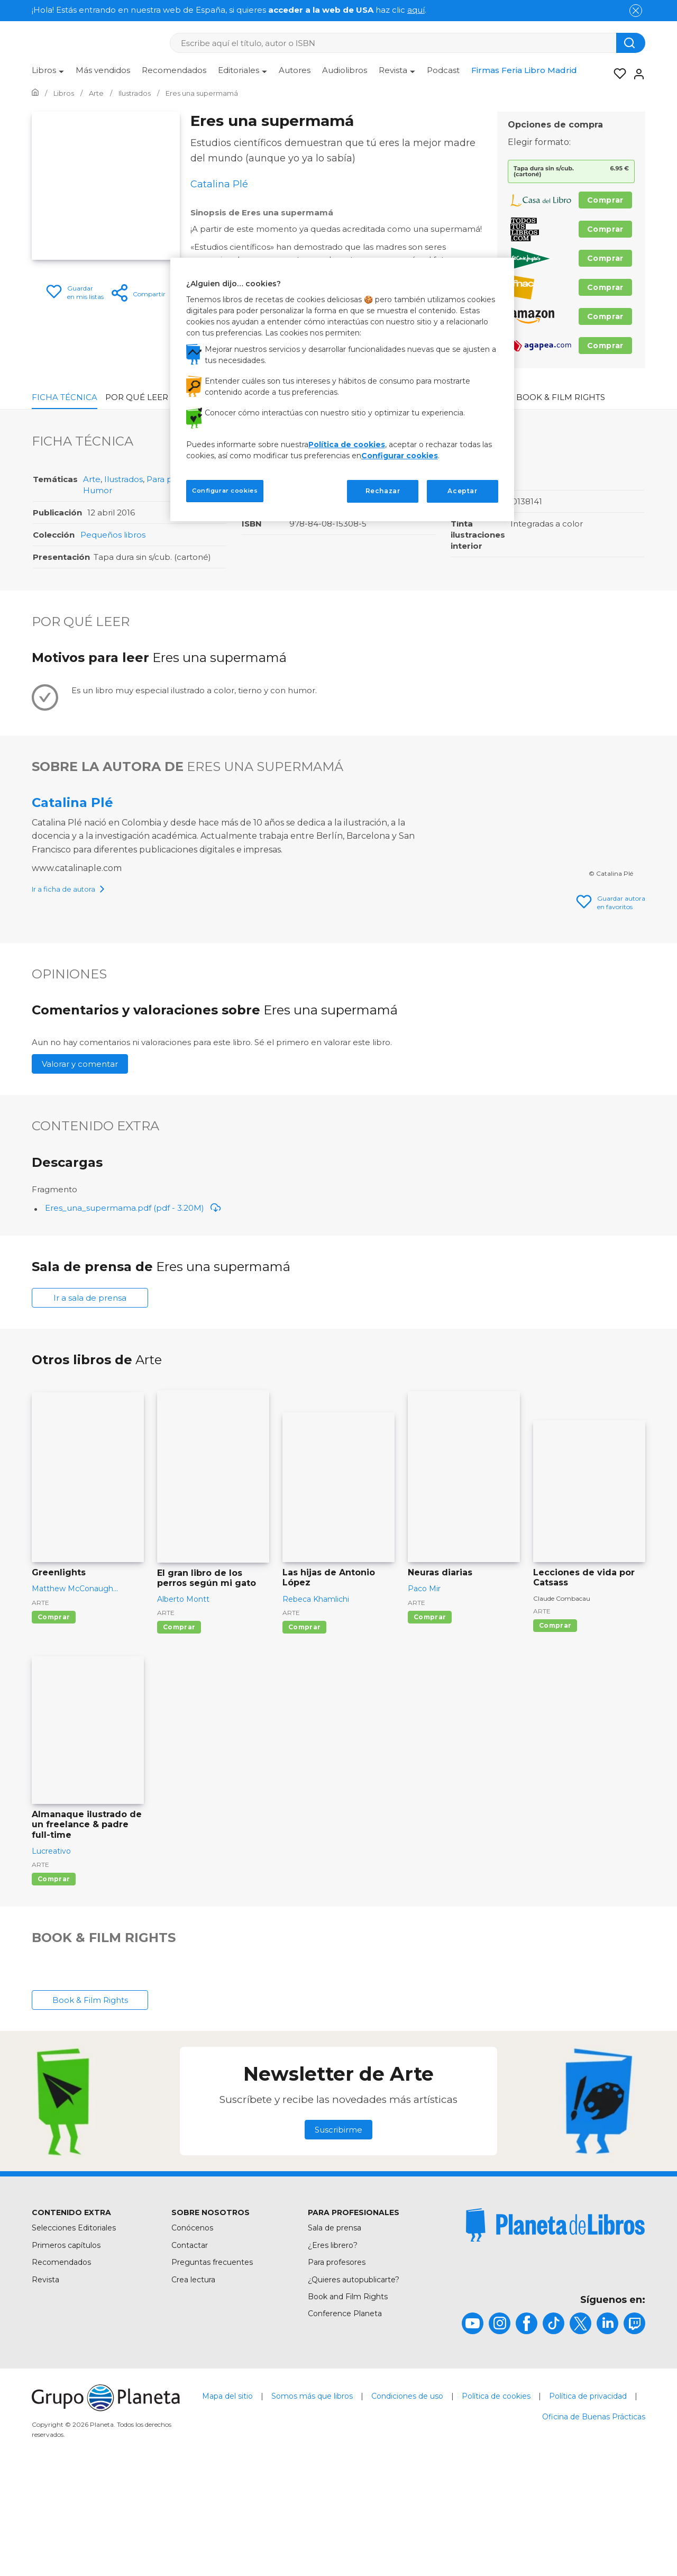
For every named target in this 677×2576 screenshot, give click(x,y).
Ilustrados (123, 479)
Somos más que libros (312, 2496)
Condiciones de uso (407, 2496)
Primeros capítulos (66, 2345)
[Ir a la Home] (35, 93)
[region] (342, 389)
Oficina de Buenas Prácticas (593, 2516)
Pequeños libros (112, 535)
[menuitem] (48, 74)
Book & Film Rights (560, 397)
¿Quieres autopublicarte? (353, 2379)
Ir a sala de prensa (89, 1398)
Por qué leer (136, 397)
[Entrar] (635, 74)
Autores (294, 70)
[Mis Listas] (616, 74)
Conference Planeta (345, 2413)
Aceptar (462, 491)
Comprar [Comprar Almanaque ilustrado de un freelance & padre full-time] (54, 1979)
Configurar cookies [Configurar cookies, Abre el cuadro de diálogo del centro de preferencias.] (225, 490)
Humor (97, 490)
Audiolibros (344, 70)
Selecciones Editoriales (74, 2328)
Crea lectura (193, 2379)
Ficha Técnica (64, 397)
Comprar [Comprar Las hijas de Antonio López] (304, 1727)
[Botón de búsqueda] (630, 43)
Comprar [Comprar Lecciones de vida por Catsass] (555, 1725)
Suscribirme (338, 2230)
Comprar (605, 200)
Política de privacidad (588, 2496)
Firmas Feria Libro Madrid (524, 70)
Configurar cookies (399, 455)
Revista (45, 2379)
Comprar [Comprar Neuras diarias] (430, 1717)
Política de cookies (496, 2496)
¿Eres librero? (333, 2345)
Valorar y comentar (80, 1164)
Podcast (443, 70)
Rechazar (382, 491)
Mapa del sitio (227, 2496)
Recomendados (174, 70)
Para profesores (336, 2362)
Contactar (189, 2345)
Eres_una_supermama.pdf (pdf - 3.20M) (133, 1308)
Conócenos (192, 2328)
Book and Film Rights (348, 2396)
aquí (416, 10)
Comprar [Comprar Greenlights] (54, 1717)
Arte (91, 479)
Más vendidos (103, 70)
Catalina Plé (72, 802)
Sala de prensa (334, 2328)
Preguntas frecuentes (212, 2362)
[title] (555, 2325)
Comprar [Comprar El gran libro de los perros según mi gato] (179, 1727)
